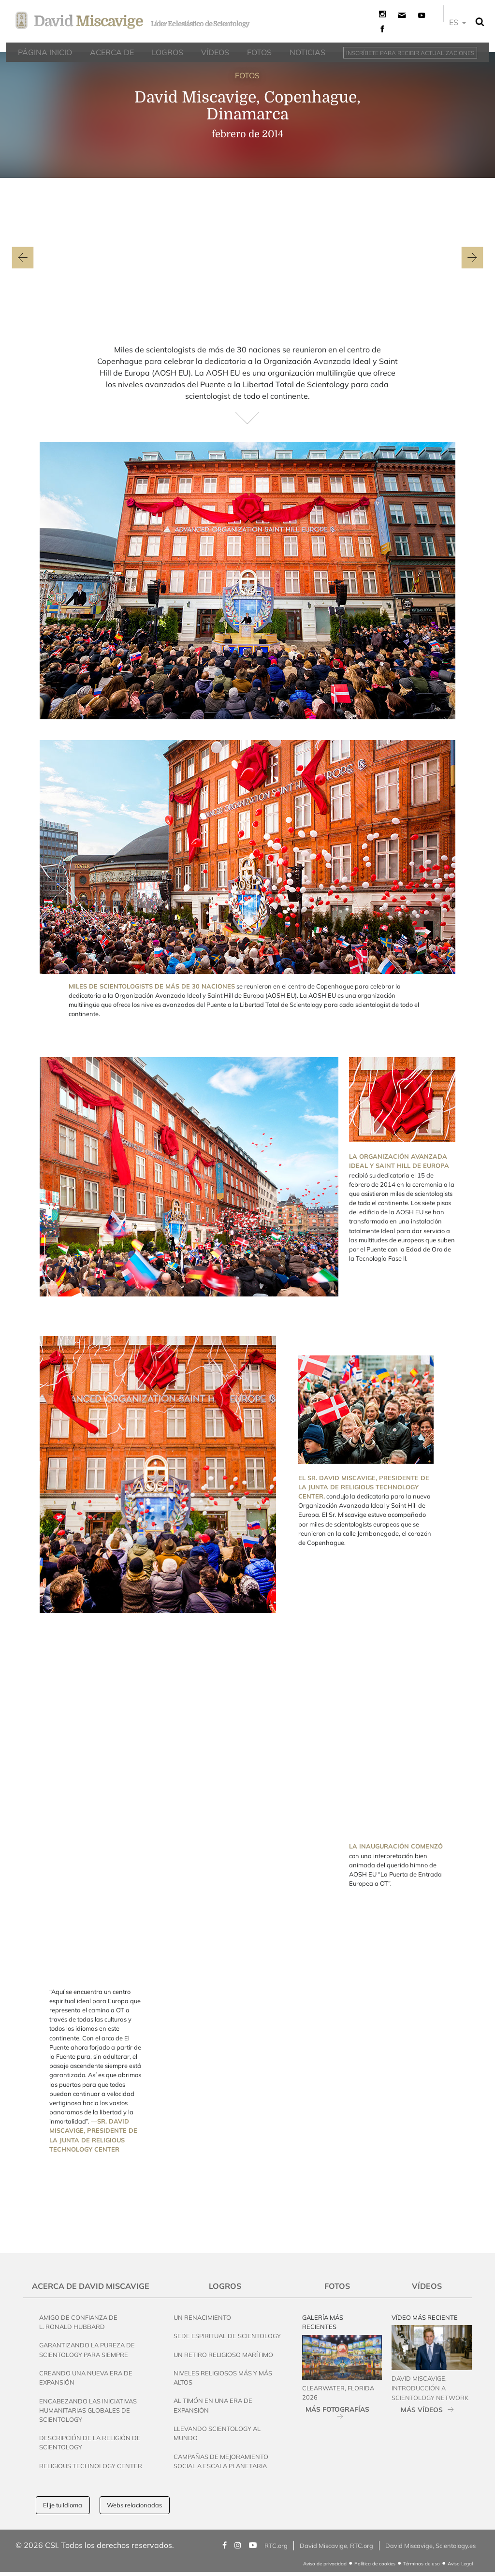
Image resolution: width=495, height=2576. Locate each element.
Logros (225, 2286)
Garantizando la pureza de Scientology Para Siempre (87, 2349)
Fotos (337, 2286)
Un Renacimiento (202, 2317)
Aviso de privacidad (325, 2564)
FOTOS (247, 75)
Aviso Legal (460, 2564)
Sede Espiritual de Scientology (227, 2336)
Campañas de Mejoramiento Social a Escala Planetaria (221, 2461)
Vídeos (427, 2286)
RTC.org (276, 2545)
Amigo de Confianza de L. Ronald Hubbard (78, 2322)
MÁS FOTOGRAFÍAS (337, 2409)
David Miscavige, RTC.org (336, 2545)
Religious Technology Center (90, 2466)
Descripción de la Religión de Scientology (90, 2442)
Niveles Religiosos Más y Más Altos (223, 2377)
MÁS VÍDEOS (422, 2409)
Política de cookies (374, 2564)
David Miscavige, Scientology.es (430, 2545)
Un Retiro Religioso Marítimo (223, 2354)
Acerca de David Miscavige (90, 2286)
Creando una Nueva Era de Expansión (85, 2377)
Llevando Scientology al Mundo (217, 2433)
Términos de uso (421, 2564)
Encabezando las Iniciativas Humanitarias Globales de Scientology (88, 2410)
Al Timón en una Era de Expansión (213, 2405)
